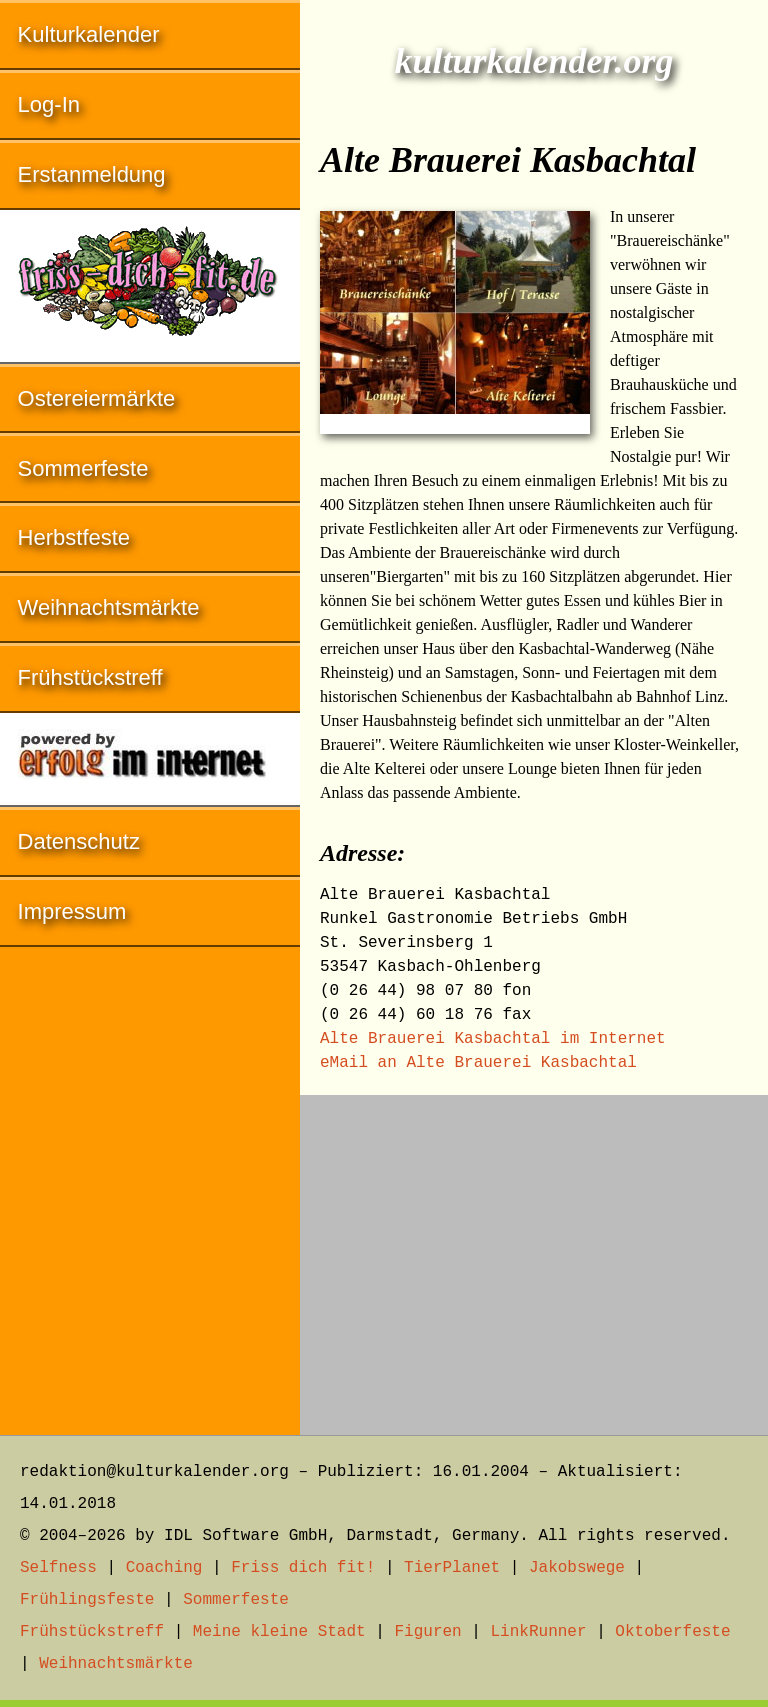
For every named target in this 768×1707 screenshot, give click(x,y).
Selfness (58, 1568)
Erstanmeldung (92, 174)
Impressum (72, 911)
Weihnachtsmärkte (109, 607)
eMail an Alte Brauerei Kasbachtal (478, 1063)
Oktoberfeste (672, 1632)
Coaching (164, 1568)
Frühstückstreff (90, 677)
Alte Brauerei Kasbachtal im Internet (493, 1039)
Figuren (427, 1632)
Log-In (49, 104)
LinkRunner (539, 1632)
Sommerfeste (83, 468)
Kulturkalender (89, 34)
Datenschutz (79, 841)
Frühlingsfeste (87, 1600)
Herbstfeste (74, 537)
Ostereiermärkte (97, 398)
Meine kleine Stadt (279, 1632)
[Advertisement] (534, 1255)
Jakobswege (577, 1568)
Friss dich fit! (303, 1568)
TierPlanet (452, 1568)
